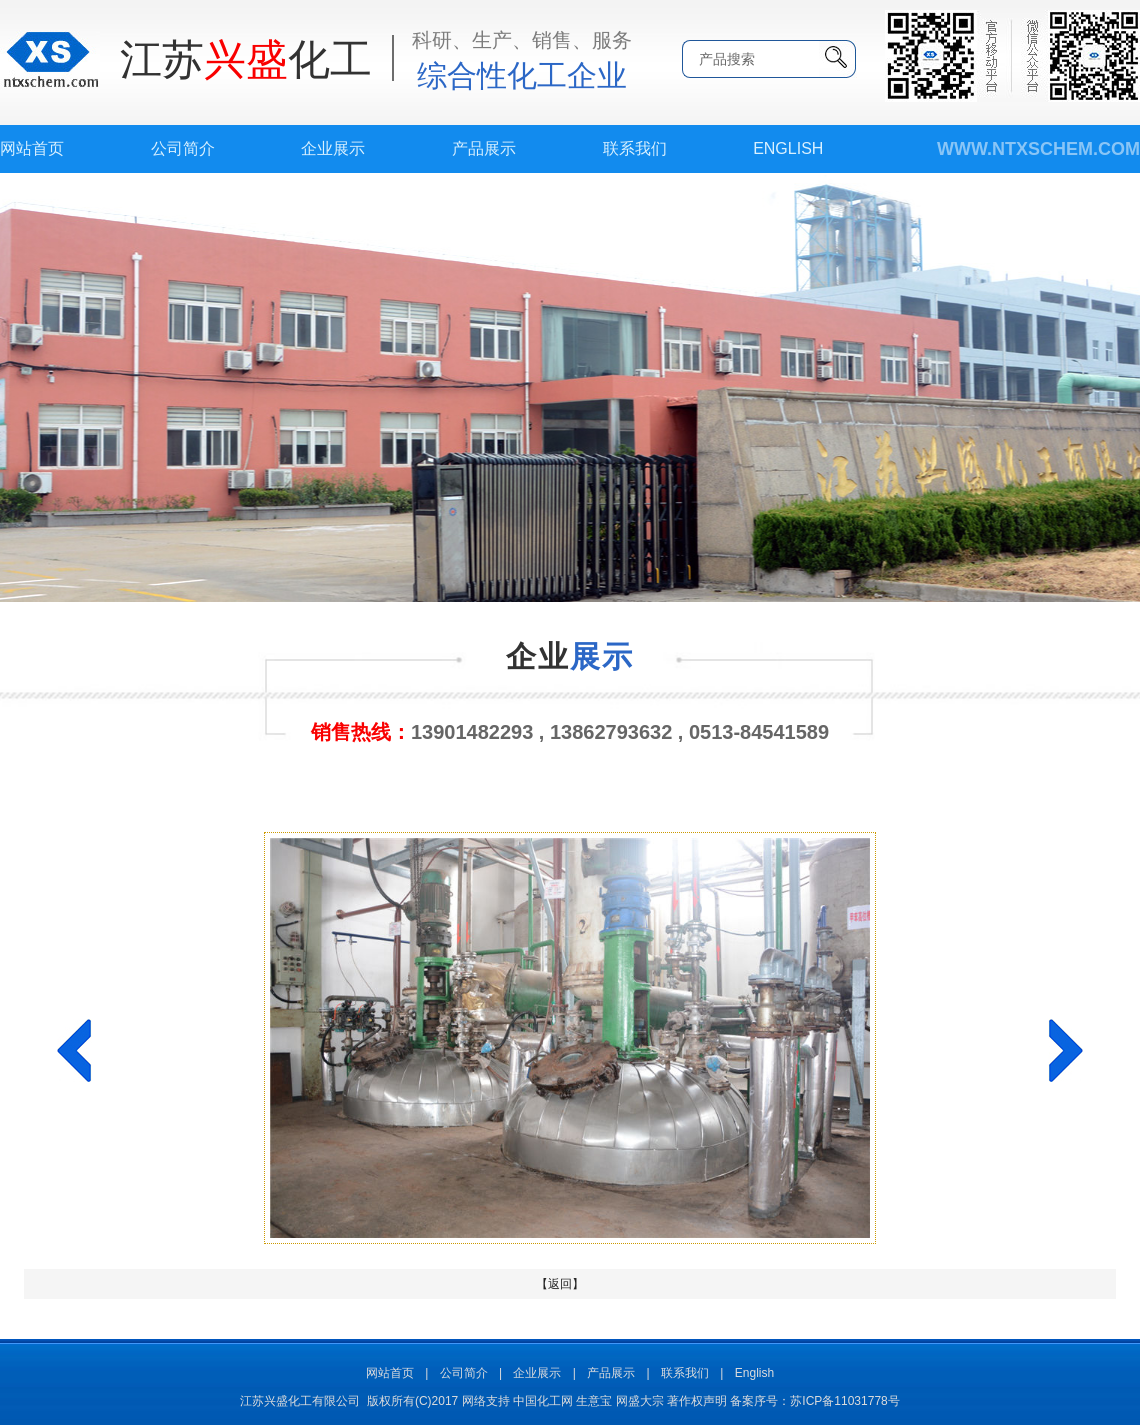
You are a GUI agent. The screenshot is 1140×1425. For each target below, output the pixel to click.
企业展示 (333, 148)
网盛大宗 (640, 1401)
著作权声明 (697, 1401)
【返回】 (560, 1284)
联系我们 (635, 148)
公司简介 (183, 148)
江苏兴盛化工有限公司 (300, 1401)
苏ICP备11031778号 (844, 1401)
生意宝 (594, 1401)
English (788, 148)
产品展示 (484, 148)
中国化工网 (543, 1401)
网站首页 (32, 148)
